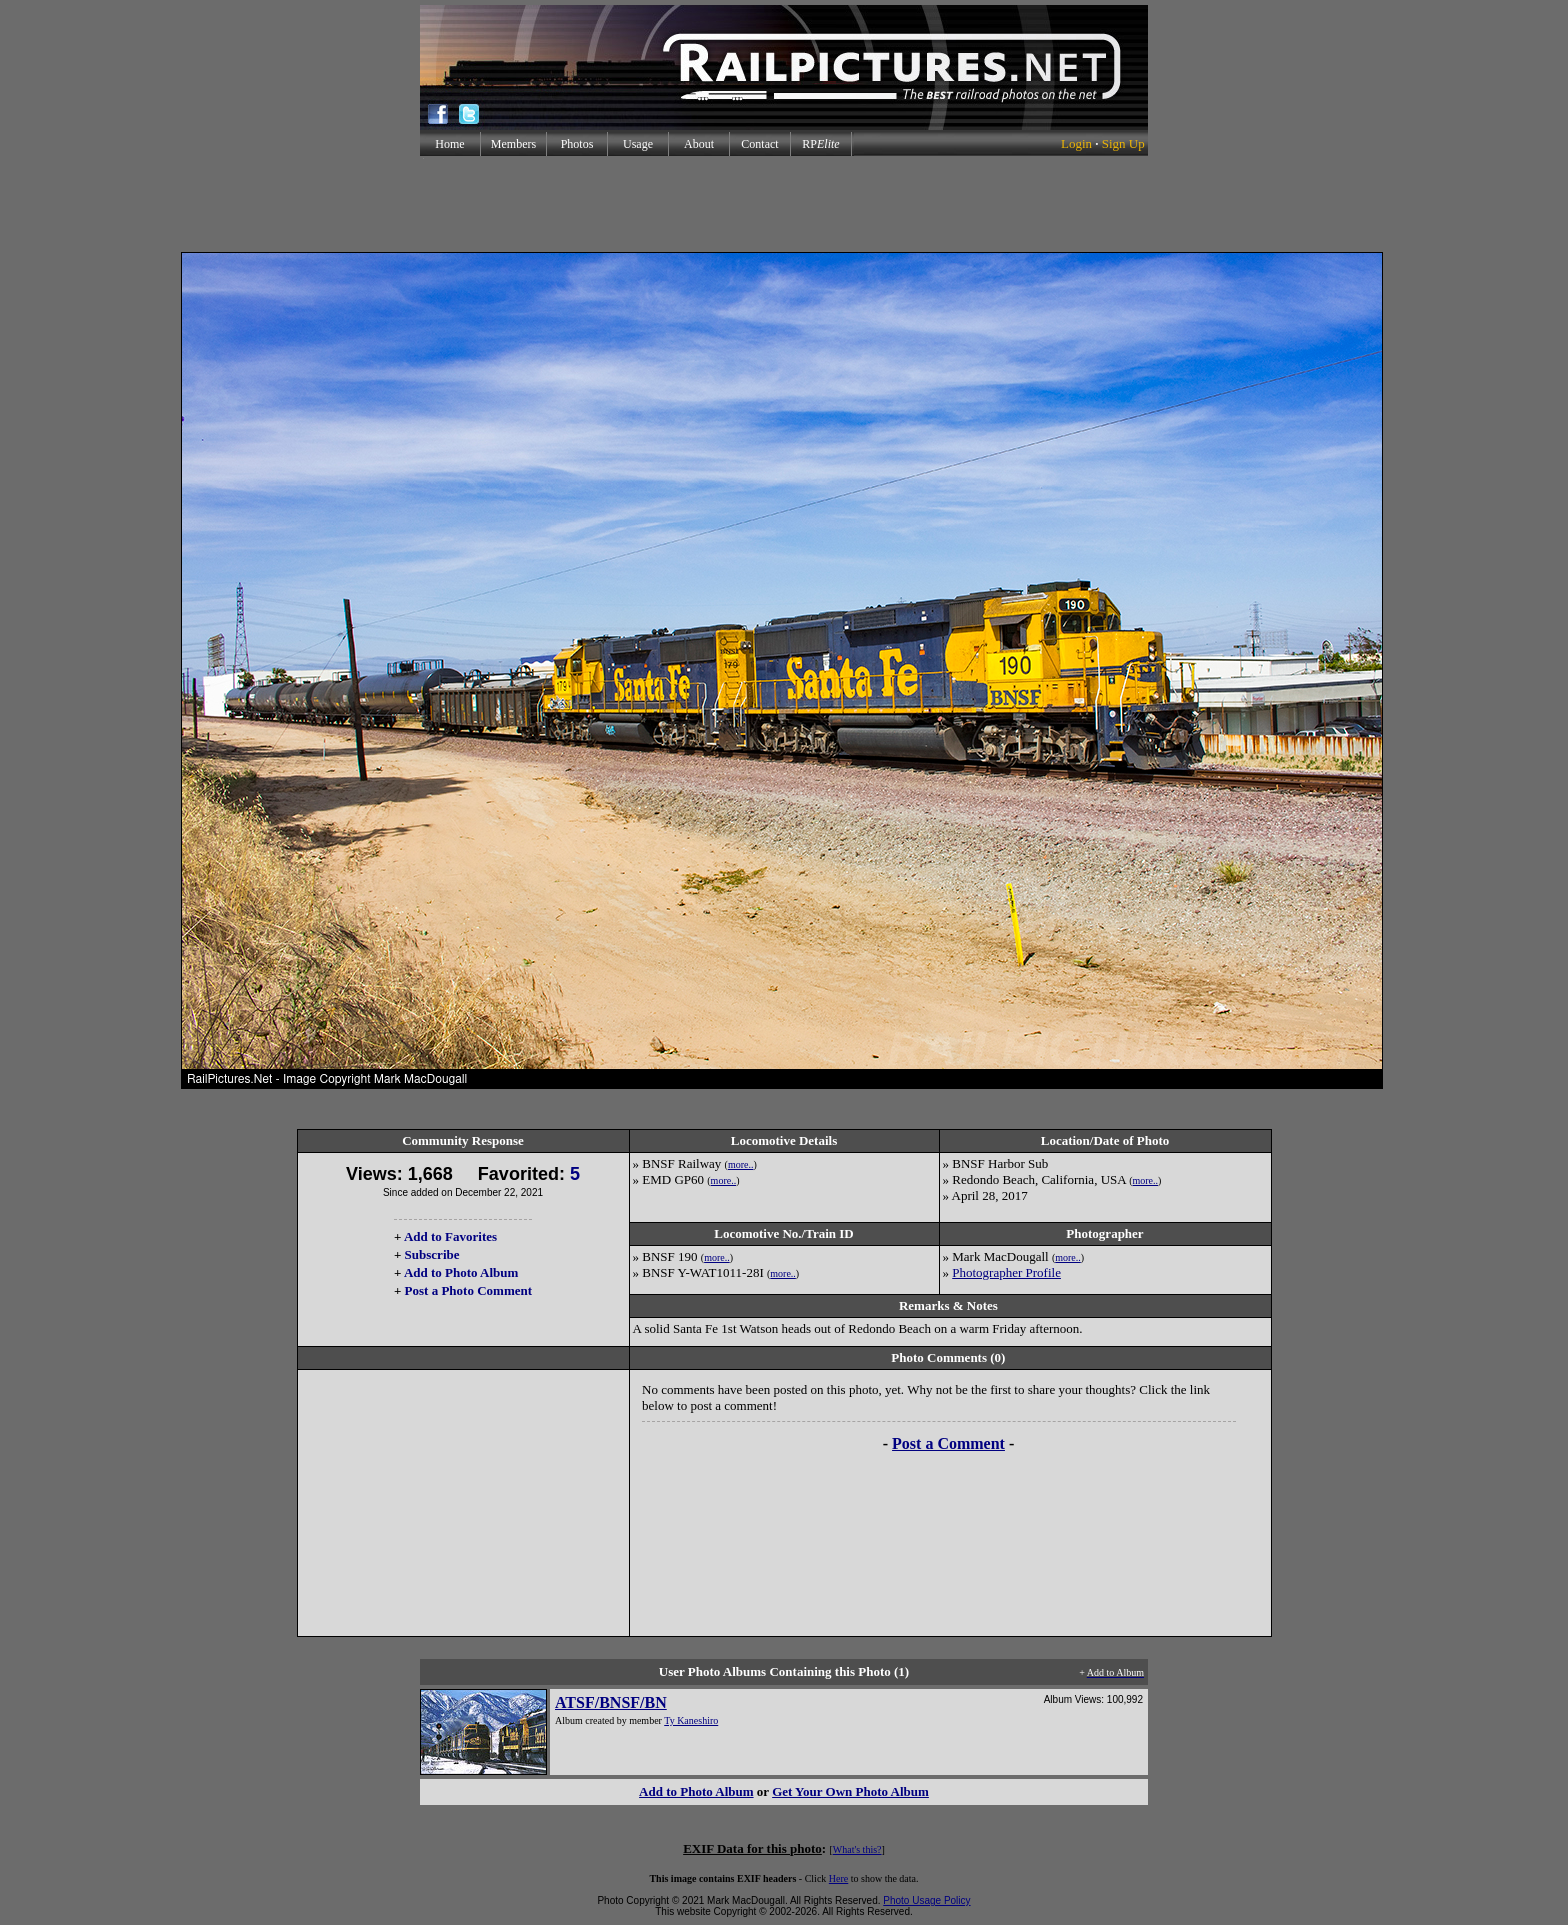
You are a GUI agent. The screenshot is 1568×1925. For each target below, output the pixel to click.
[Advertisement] (784, 204)
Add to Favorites (450, 1236)
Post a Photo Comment (468, 1290)
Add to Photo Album (461, 1272)
